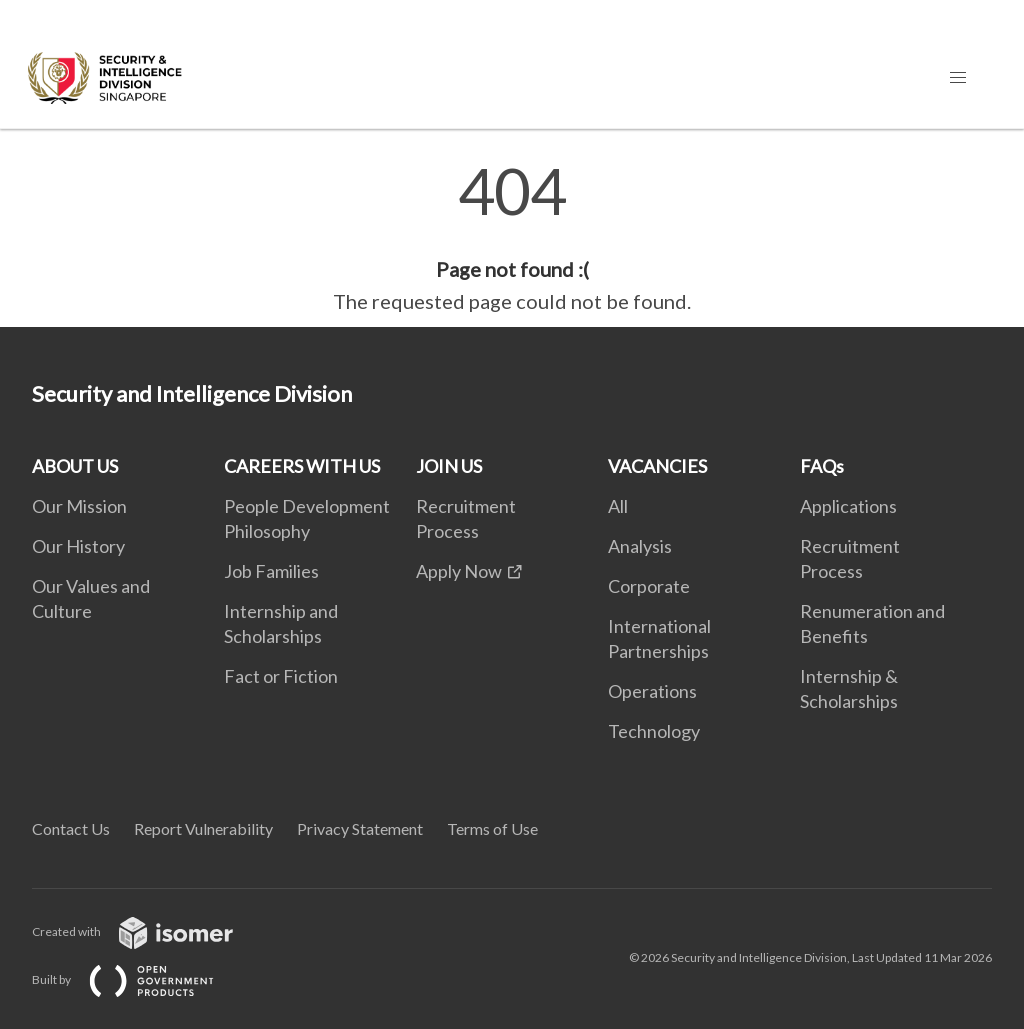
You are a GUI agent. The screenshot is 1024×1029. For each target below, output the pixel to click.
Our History (78, 546)
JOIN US (449, 466)
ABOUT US (75, 466)
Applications (848, 506)
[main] (512, 238)
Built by (139, 979)
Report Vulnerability (203, 828)
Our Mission (79, 506)
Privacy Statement (360, 828)
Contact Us (71, 828)
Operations (652, 691)
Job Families (271, 571)
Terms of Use (492, 828)
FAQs (822, 466)
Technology (654, 731)
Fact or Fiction (281, 676)
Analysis (640, 546)
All (618, 506)
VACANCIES (657, 466)
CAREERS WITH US (302, 466)
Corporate (649, 586)
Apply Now (459, 571)
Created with (148, 931)
